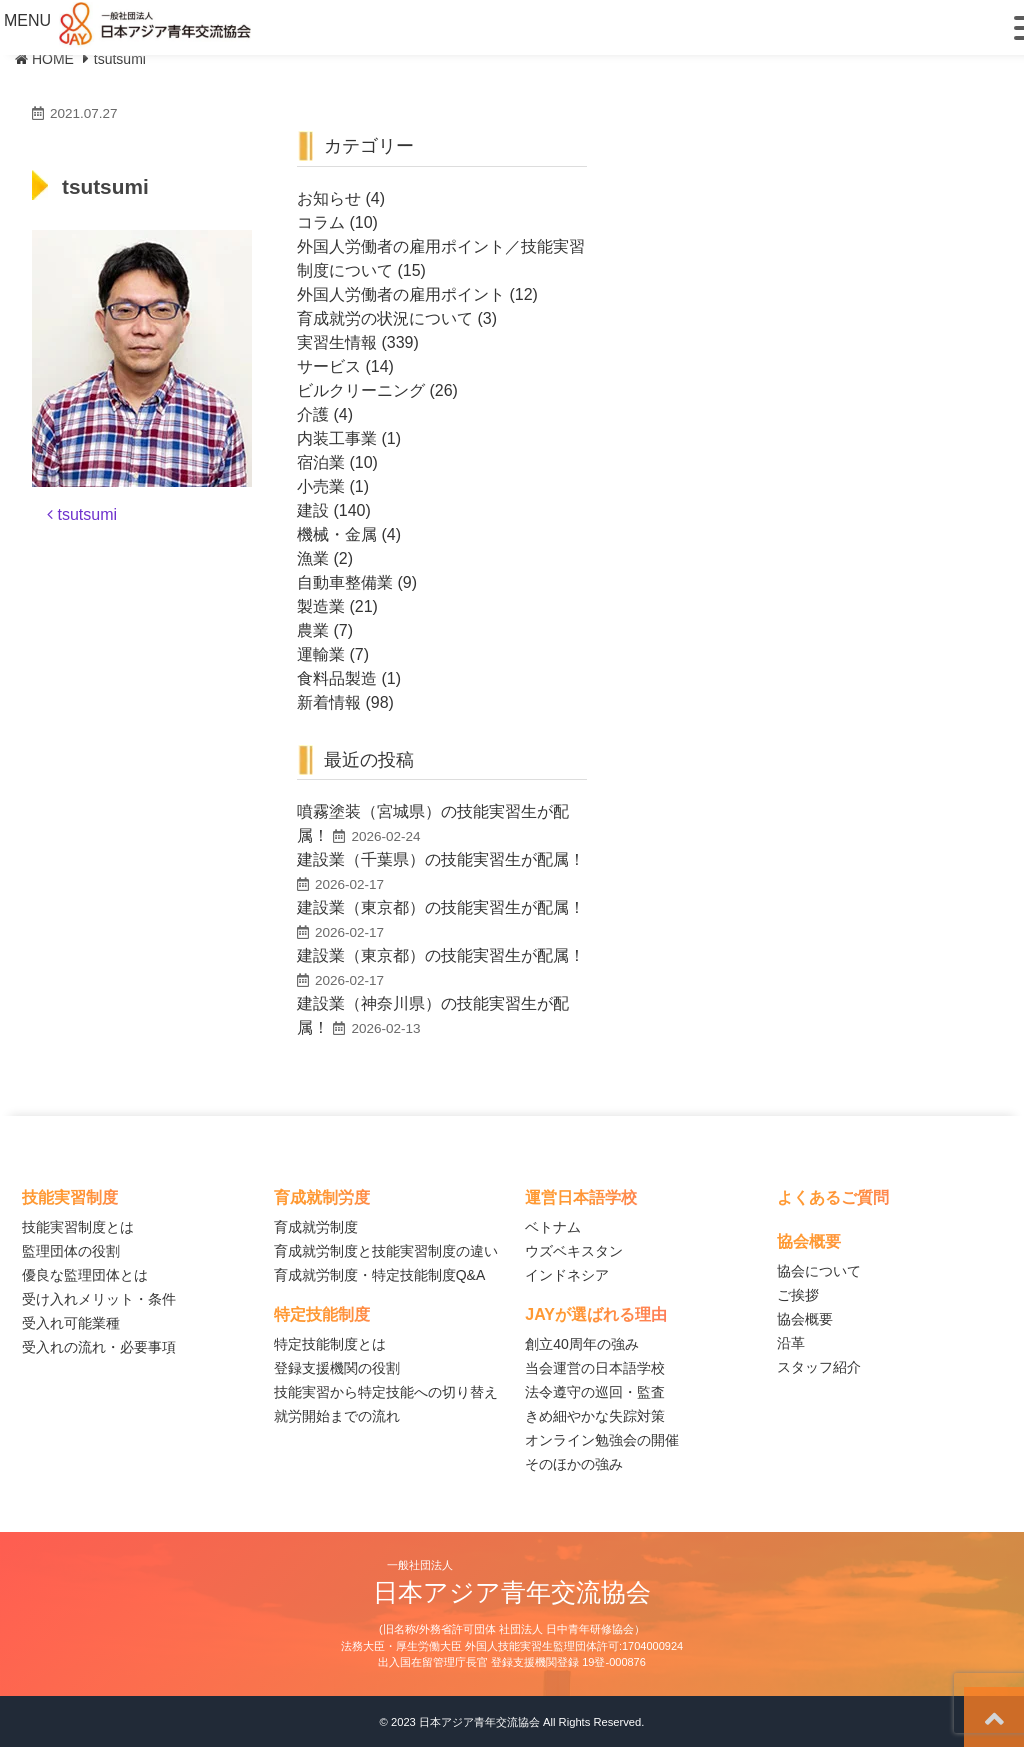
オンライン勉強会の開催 (602, 1440)
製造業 (321, 606)
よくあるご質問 (833, 1197)
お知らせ (329, 198)
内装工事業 (337, 438)
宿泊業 (321, 462)
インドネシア (567, 1275)
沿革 (791, 1343)
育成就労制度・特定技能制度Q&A (380, 1275)
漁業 (313, 558)
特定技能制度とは (330, 1344)
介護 (313, 414)
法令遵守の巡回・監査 (595, 1392)
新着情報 (329, 702)
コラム (321, 222)
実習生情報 (337, 342)
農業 (313, 630)
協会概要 (805, 1319)
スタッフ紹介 (819, 1367)
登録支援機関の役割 (337, 1368)
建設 (313, 510)
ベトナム (553, 1227)
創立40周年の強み (582, 1344)
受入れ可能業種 (71, 1323)
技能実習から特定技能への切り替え (386, 1392)
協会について (819, 1271)
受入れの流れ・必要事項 (99, 1347)
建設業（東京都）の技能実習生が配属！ (441, 907)
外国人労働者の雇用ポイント (401, 294)
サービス (329, 366)
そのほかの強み (574, 1464)
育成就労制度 (316, 1227)
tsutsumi (82, 514)
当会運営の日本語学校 (595, 1368)
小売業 (321, 486)
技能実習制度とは (78, 1227)
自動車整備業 (345, 582)
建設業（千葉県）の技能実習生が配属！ (441, 859)
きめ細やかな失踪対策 (595, 1416)
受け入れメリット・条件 (99, 1299)
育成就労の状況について (385, 318)
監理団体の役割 (71, 1251)
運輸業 (321, 654)
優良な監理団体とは (85, 1275)
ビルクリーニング (361, 390)
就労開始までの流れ (337, 1416)
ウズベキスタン (574, 1251)
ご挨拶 (798, 1295)
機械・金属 (337, 534)
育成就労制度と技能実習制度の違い (386, 1251)
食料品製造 (337, 678)
